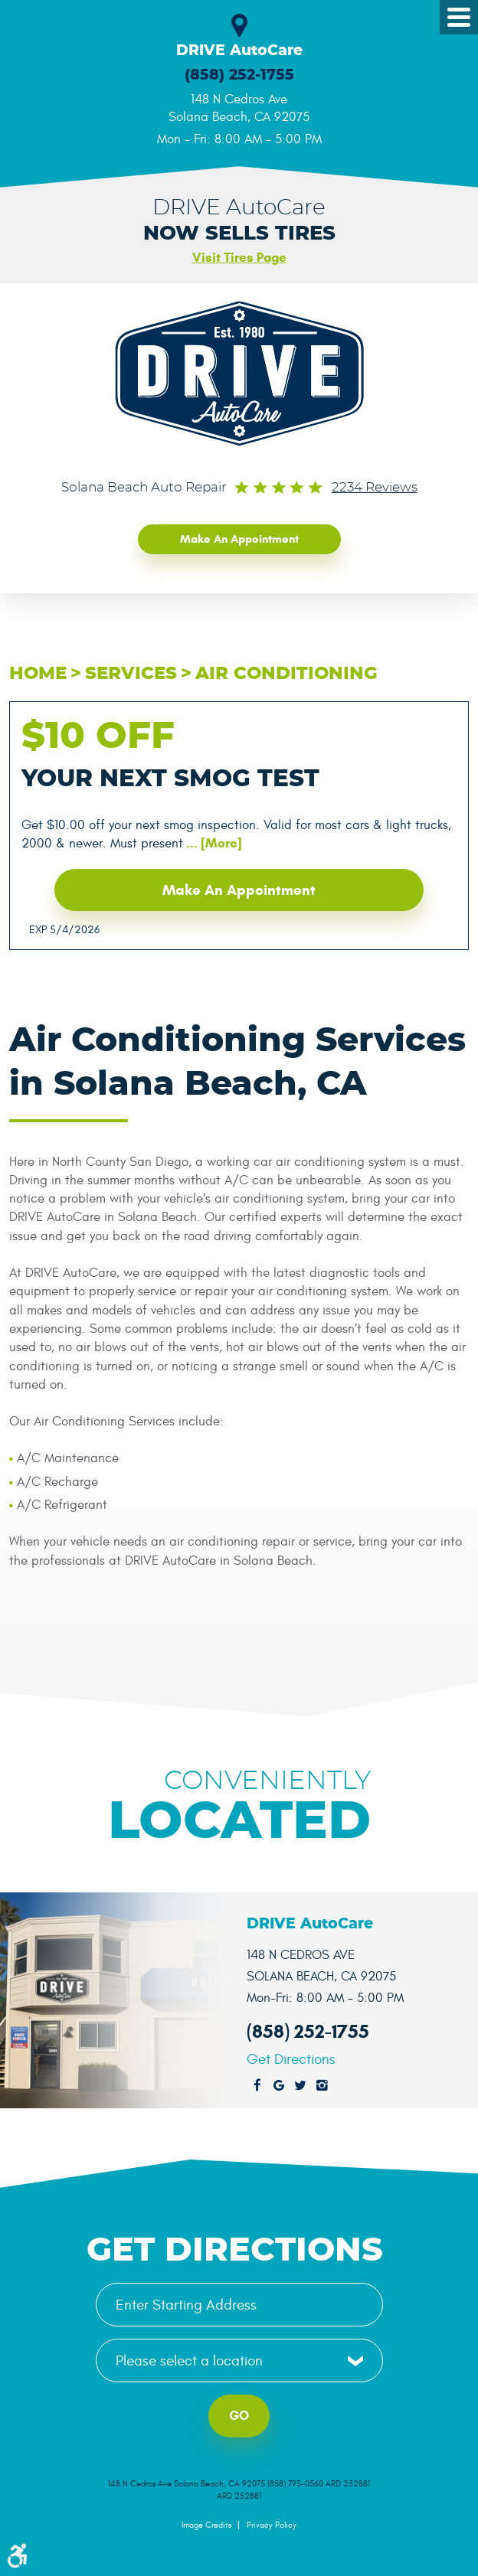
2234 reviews (374, 488)
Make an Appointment (239, 539)
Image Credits (206, 2525)
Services (131, 674)
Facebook (257, 2086)
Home (38, 674)
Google (279, 2086)
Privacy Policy (271, 2525)
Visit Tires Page (239, 258)
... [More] (212, 843)
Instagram (322, 2086)
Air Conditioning (286, 674)
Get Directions (291, 2059)
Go (239, 2416)
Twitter (300, 2086)
